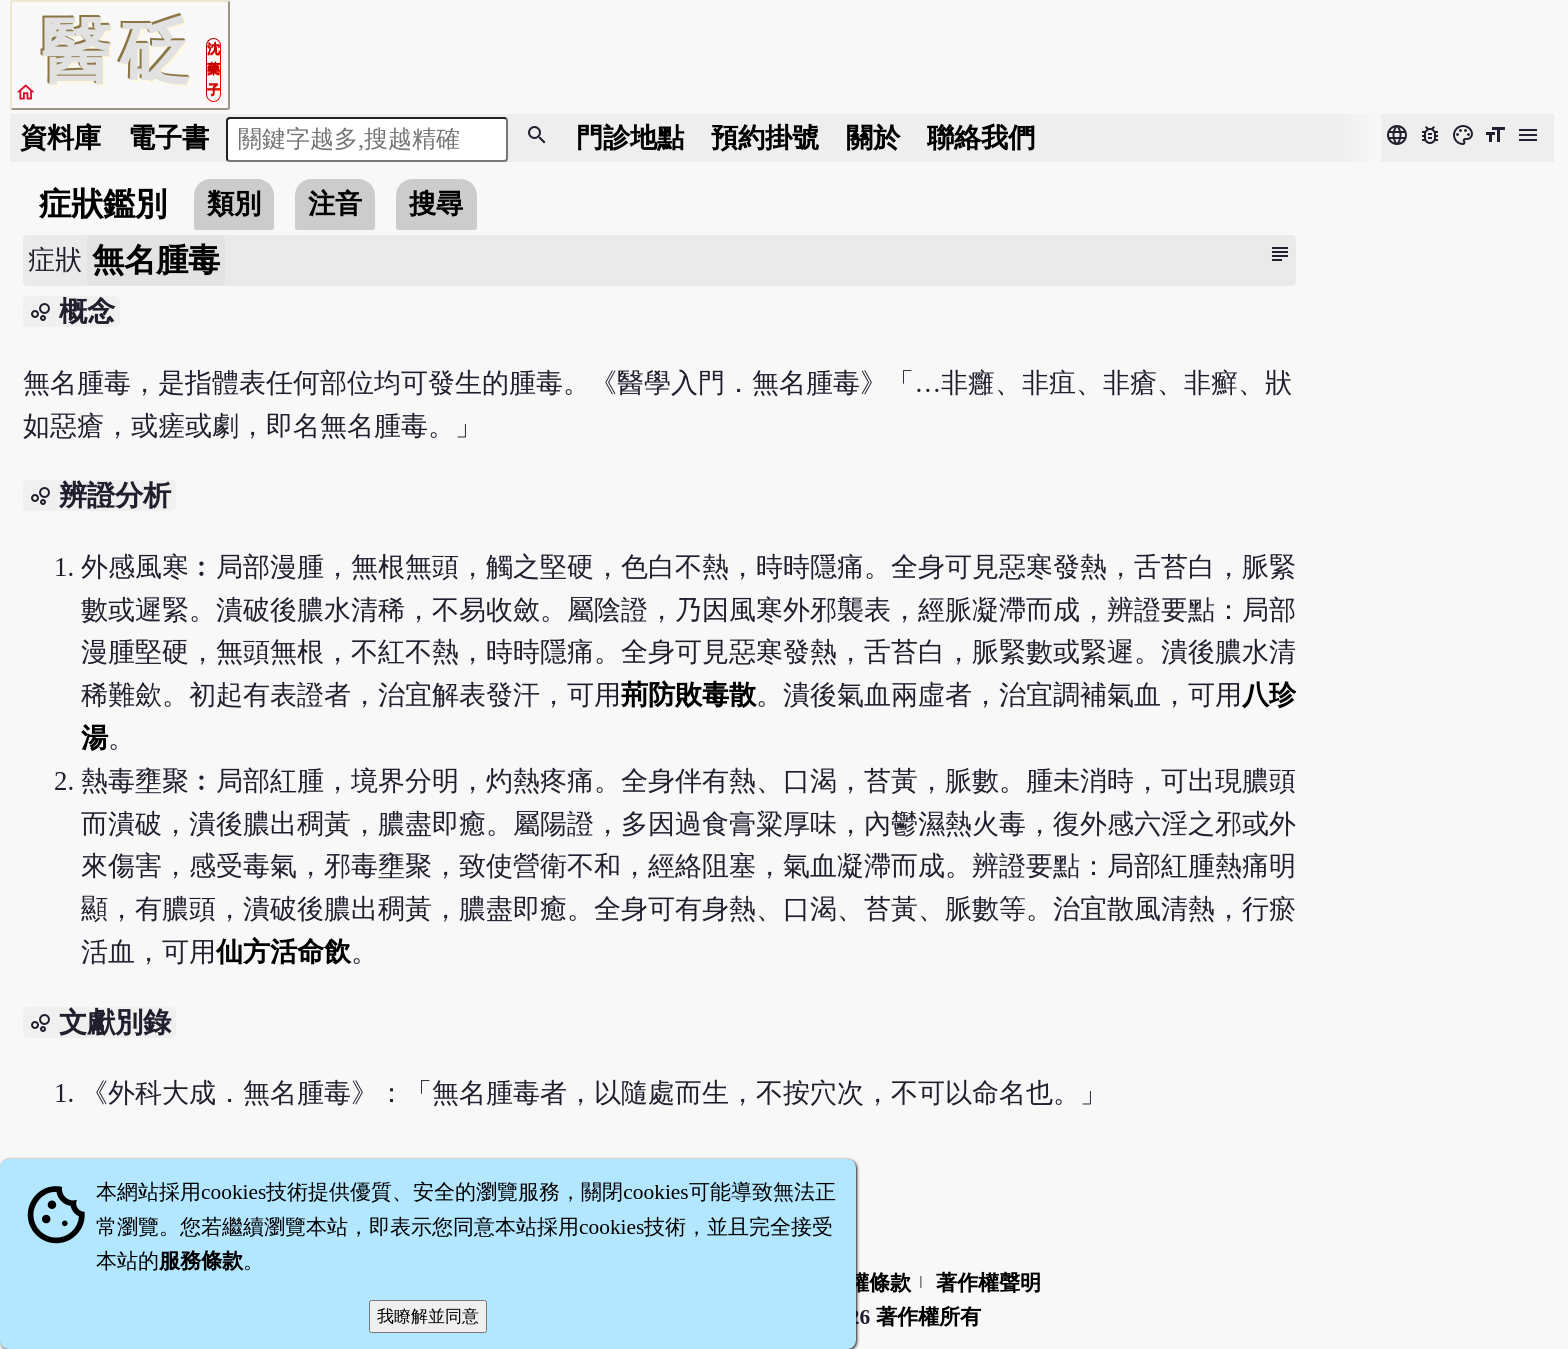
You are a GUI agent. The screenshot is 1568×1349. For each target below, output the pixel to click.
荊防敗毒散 (688, 695)
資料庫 (60, 138)
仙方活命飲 (283, 952)
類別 (234, 204)
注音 (335, 204)
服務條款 (201, 1261)
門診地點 (630, 138)
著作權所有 (928, 1317)
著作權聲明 (988, 1283)
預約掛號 (765, 138)
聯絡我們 (981, 138)
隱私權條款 (858, 1283)
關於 (873, 138)
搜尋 (436, 204)
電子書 (168, 138)
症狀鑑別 (103, 204)
